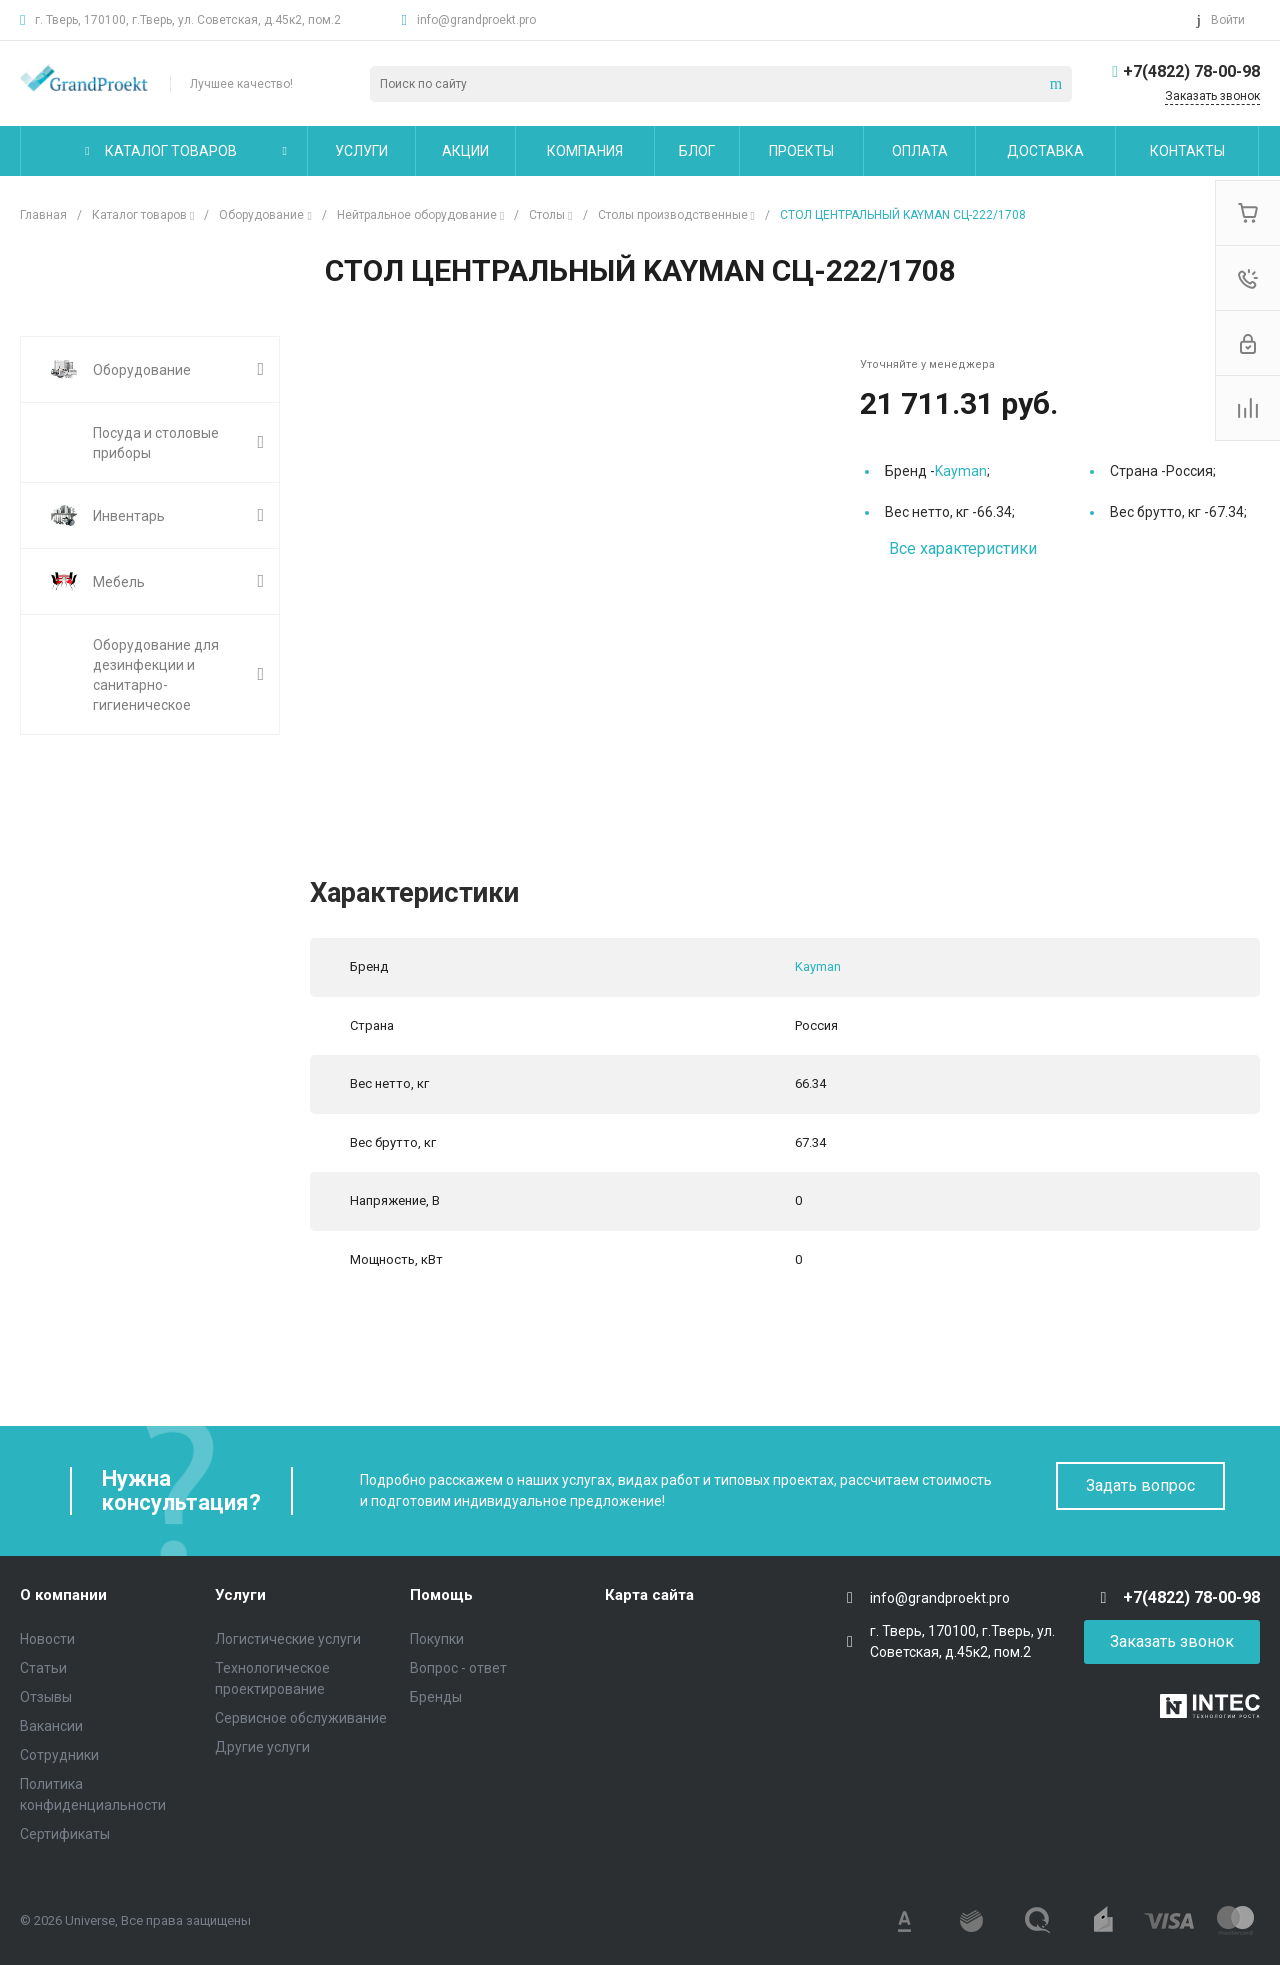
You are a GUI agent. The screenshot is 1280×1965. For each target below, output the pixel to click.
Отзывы (46, 1697)
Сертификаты (65, 1834)
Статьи (43, 1668)
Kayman (961, 471)
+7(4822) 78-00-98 (1191, 71)
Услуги (240, 1595)
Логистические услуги (288, 1639)
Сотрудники (59, 1755)
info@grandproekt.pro (476, 20)
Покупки (437, 1639)
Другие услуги (262, 1747)
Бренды (436, 1697)
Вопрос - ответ (458, 1668)
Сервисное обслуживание (301, 1718)
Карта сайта (649, 1595)
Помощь (441, 1595)
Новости (47, 1639)
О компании (63, 1595)
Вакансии (51, 1726)
